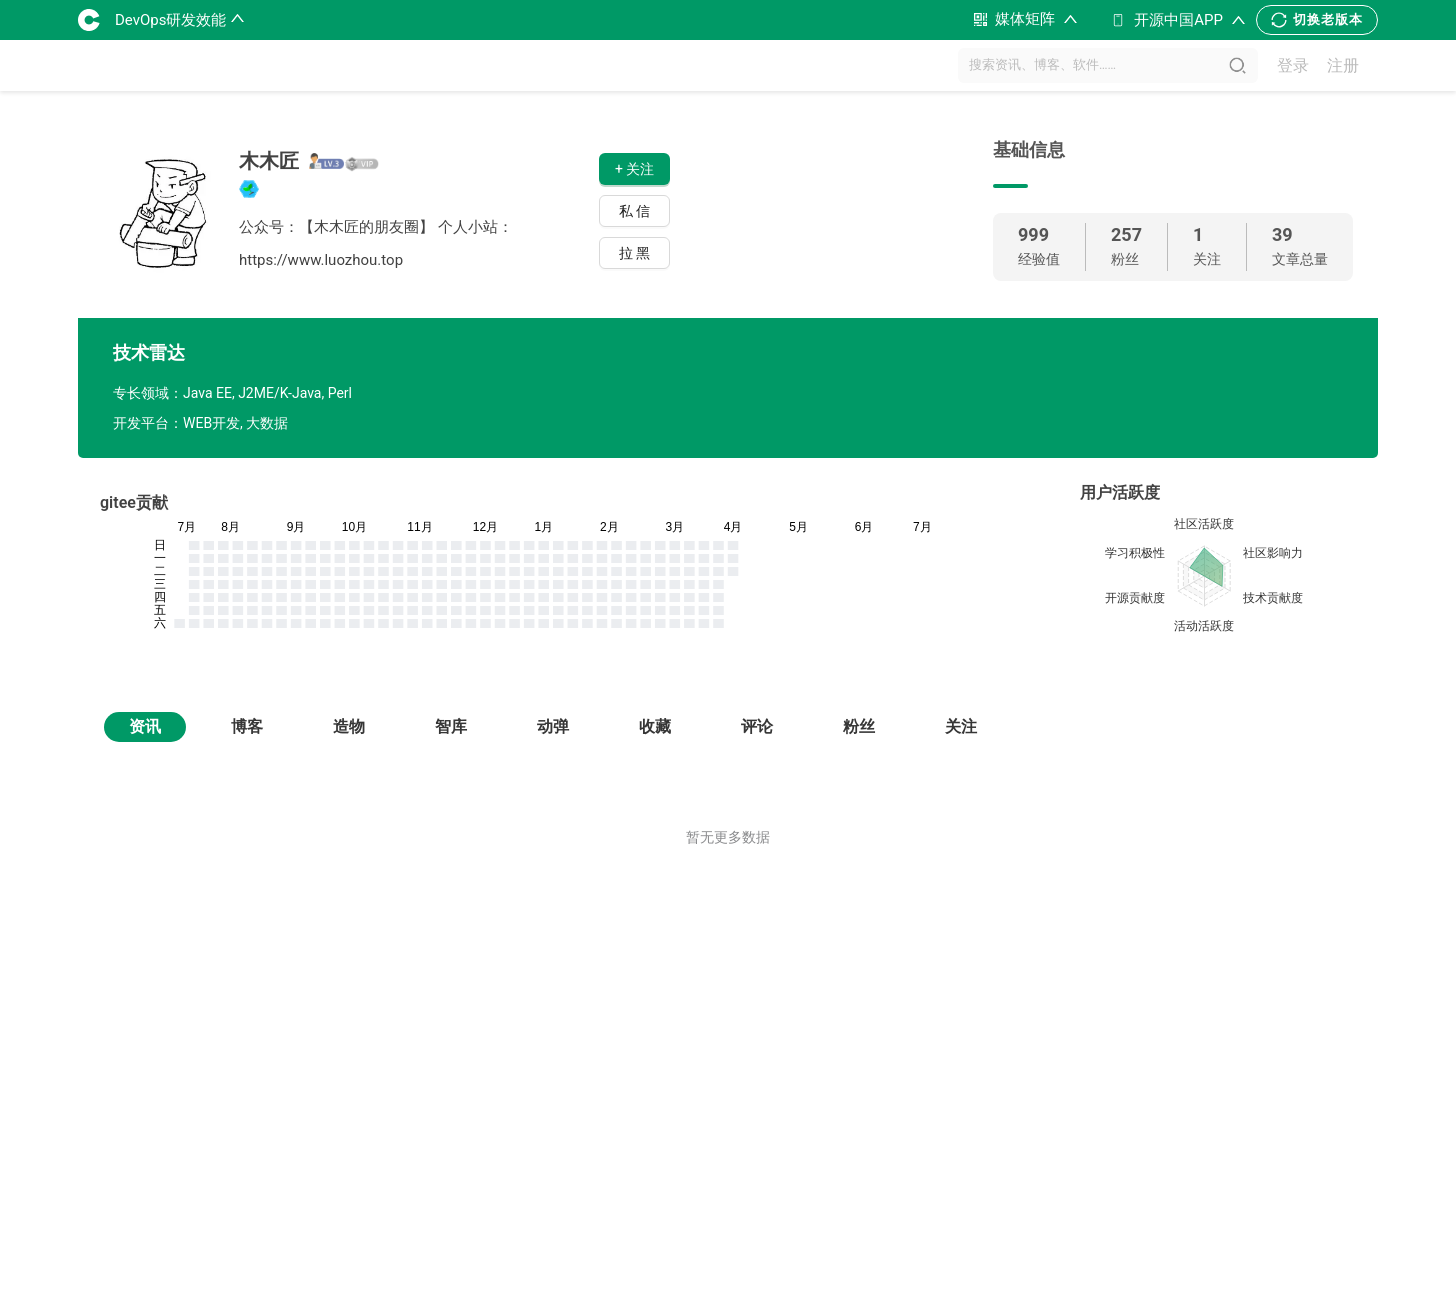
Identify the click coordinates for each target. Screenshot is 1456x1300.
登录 (1293, 65)
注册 (1343, 65)
